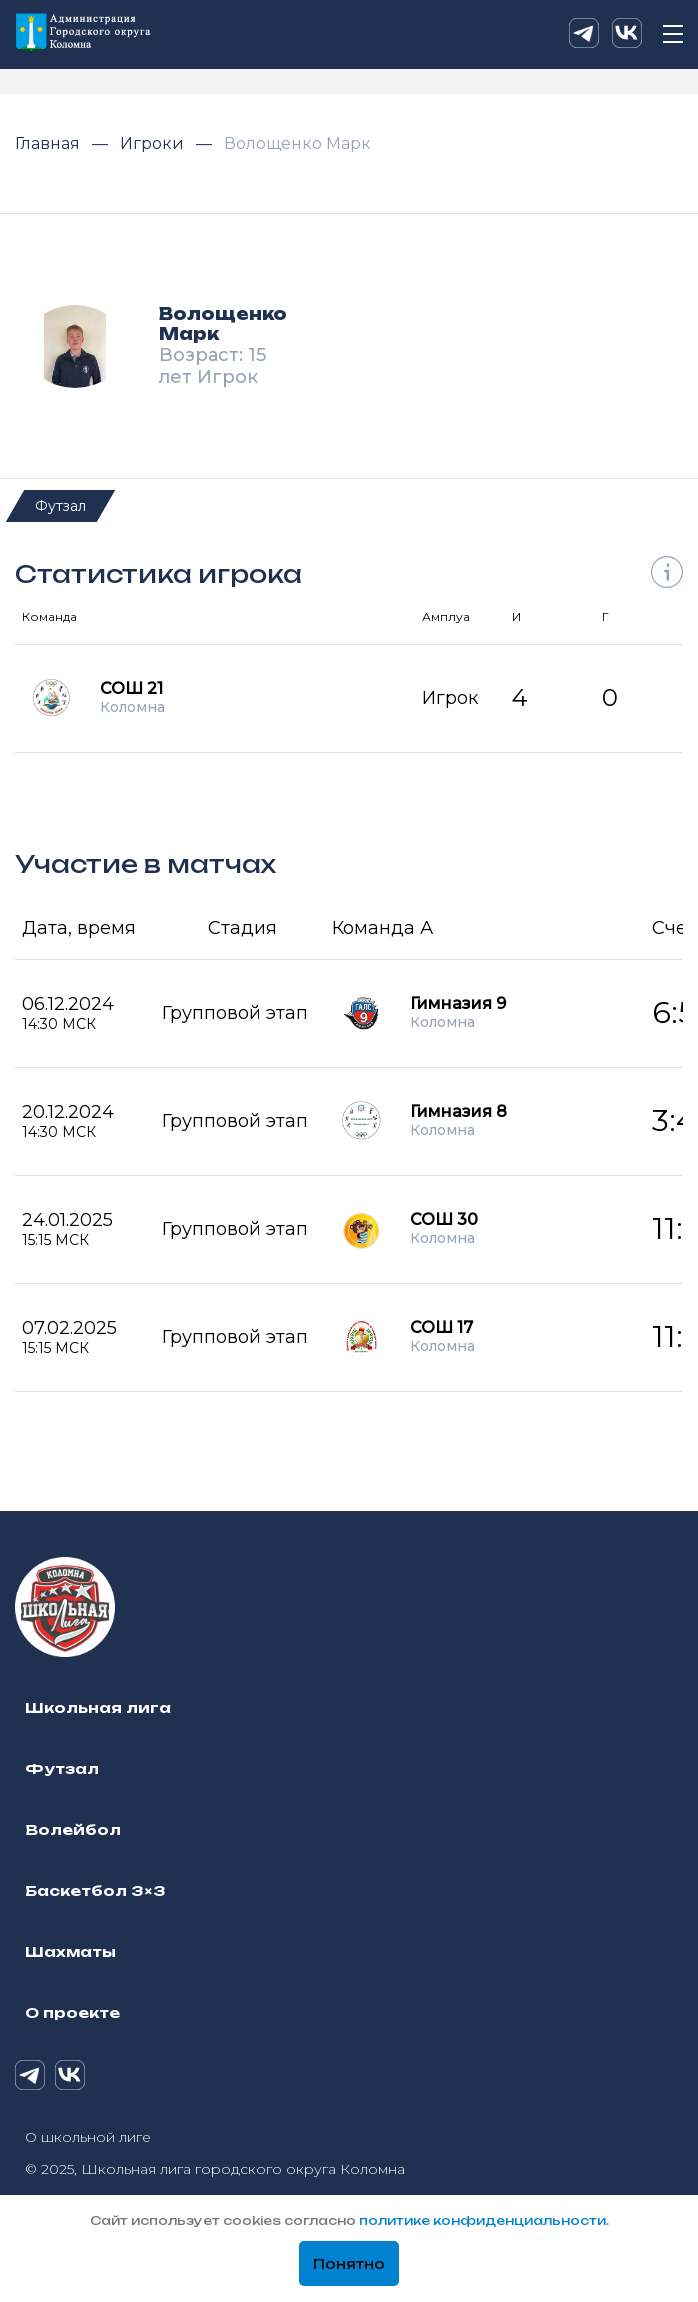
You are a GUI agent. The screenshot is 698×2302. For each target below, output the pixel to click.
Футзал (60, 506)
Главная (49, 143)
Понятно (349, 2264)
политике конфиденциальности (482, 2220)
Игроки (154, 143)
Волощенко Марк (297, 143)
